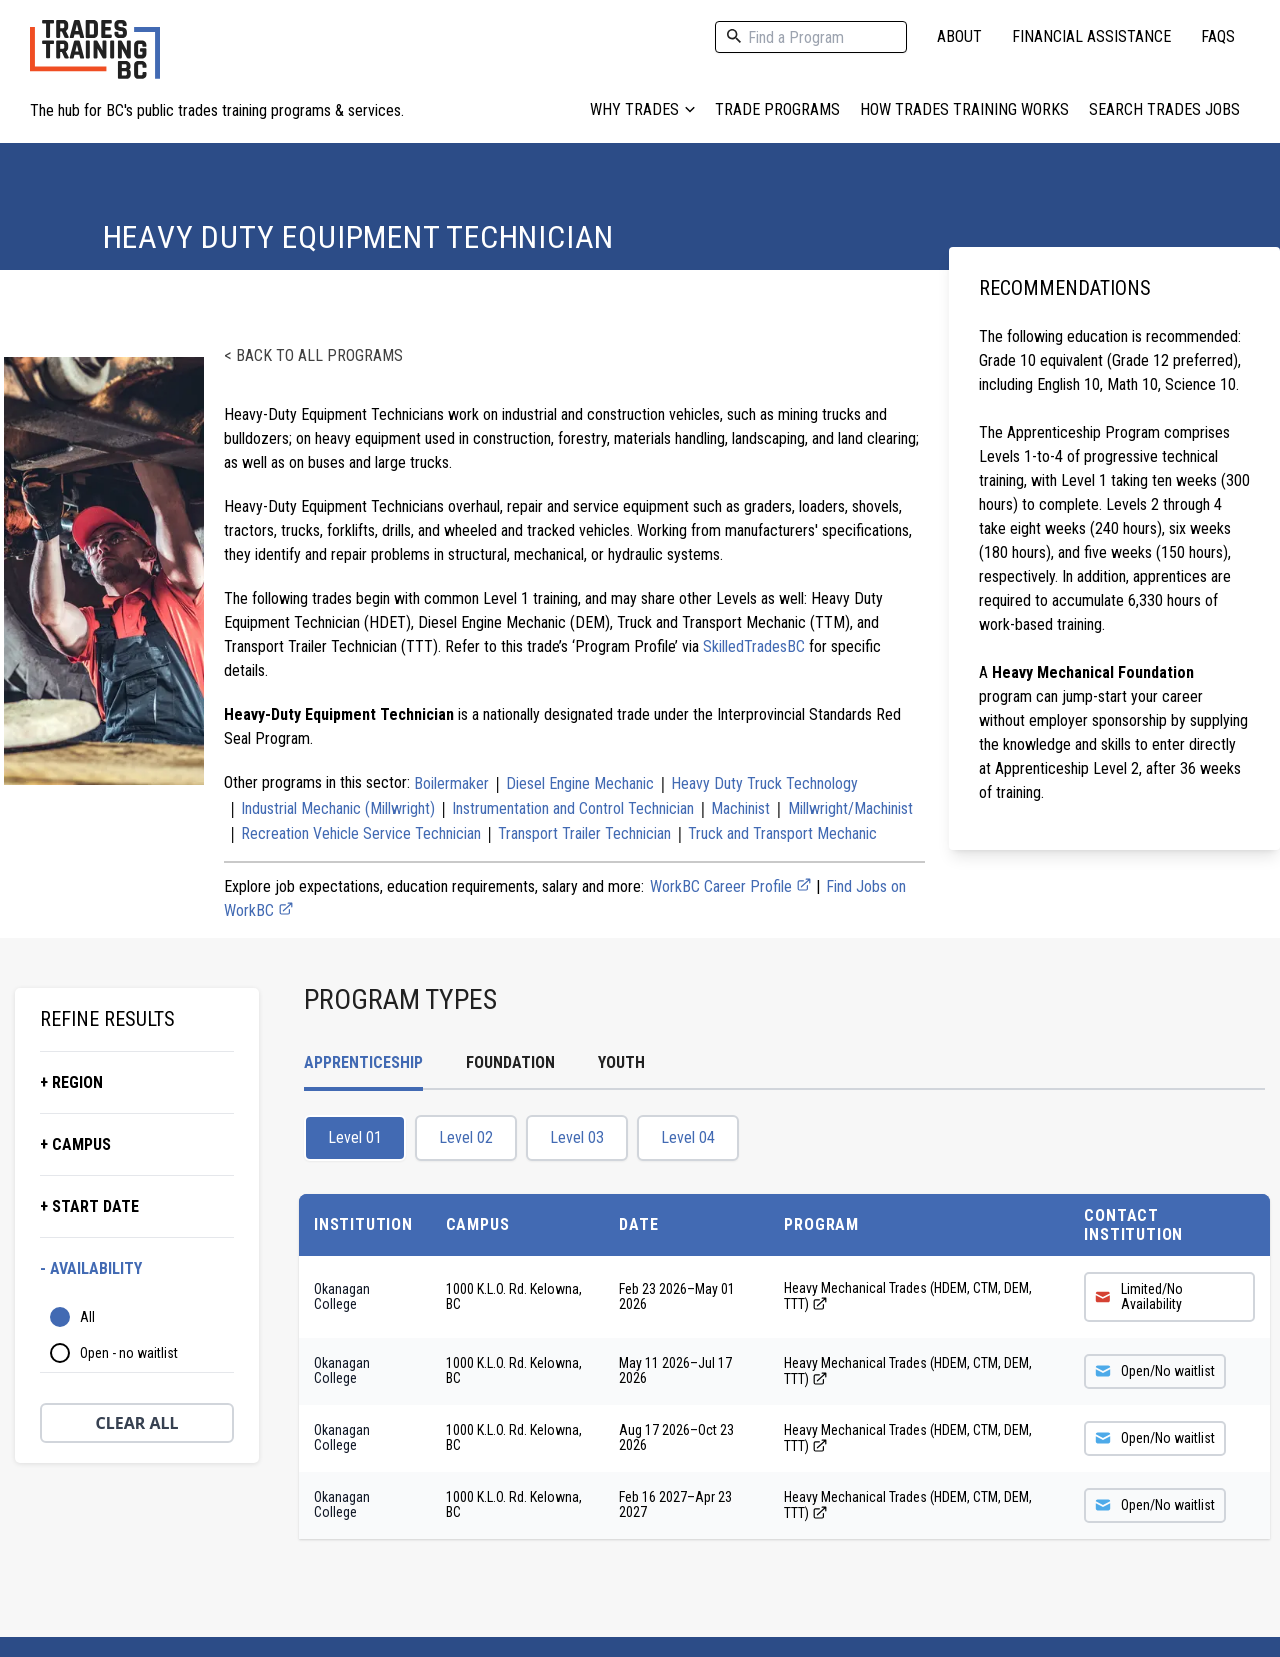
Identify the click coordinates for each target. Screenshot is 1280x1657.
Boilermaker (451, 783)
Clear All (137, 1423)
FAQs (1218, 36)
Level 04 (688, 1137)
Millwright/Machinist (850, 808)
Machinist (740, 808)
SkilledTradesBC (754, 646)
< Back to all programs (313, 355)
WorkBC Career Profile (731, 886)
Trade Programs (777, 109)
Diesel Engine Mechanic (580, 783)
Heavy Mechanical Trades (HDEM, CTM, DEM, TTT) (908, 1296)
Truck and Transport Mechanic (782, 833)
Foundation (510, 1062)
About (959, 36)
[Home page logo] (95, 59)
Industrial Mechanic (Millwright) (338, 808)
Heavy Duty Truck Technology (764, 783)
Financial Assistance (1091, 36)
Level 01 (355, 1137)
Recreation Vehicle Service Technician (361, 833)
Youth (621, 1062)
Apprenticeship (363, 1062)
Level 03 (577, 1137)
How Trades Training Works (964, 109)
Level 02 (466, 1137)
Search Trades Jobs (1164, 109)
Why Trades (642, 109)
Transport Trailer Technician (584, 833)
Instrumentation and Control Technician (573, 808)
